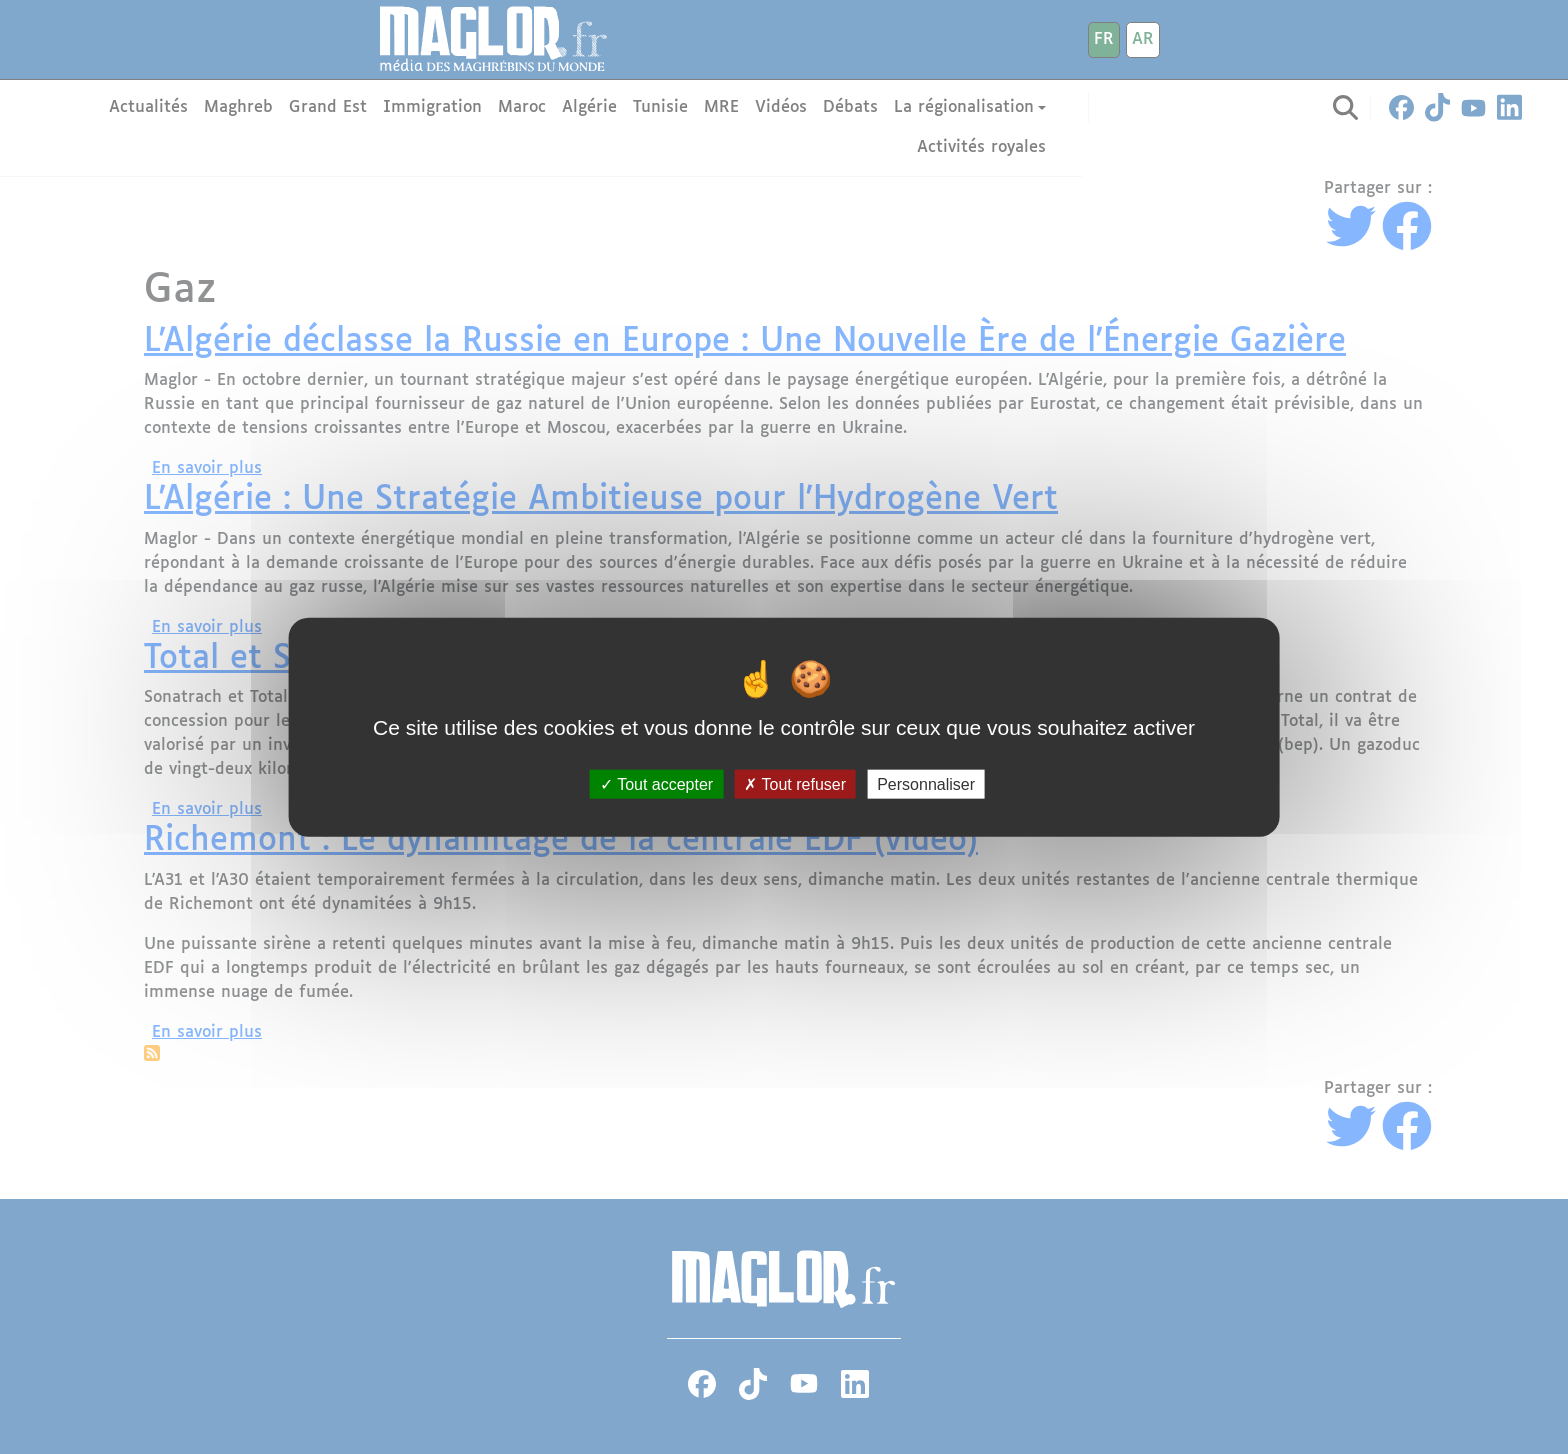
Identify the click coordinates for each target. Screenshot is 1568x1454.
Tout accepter (656, 783)
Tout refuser (795, 783)
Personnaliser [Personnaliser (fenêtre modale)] (926, 783)
